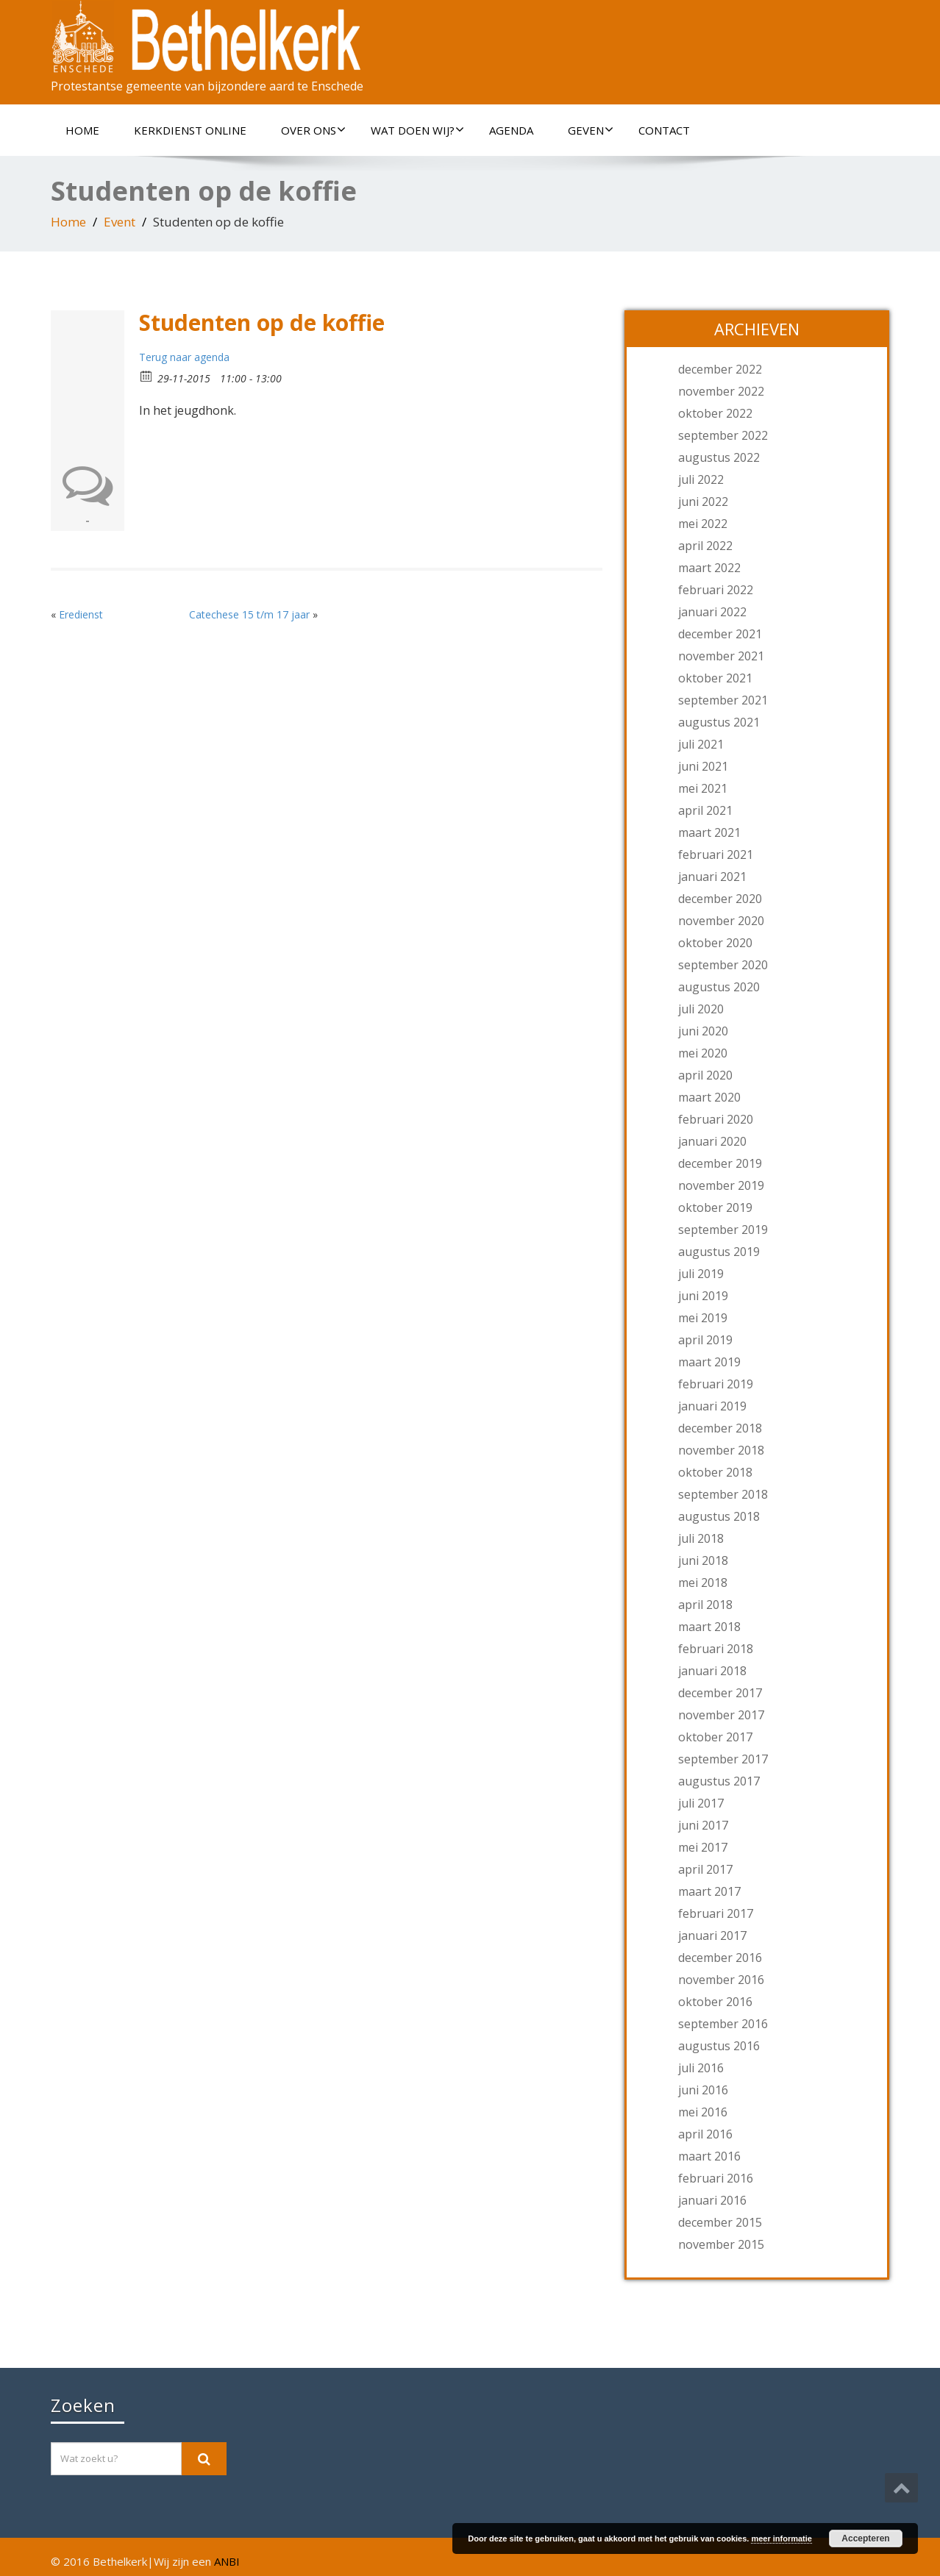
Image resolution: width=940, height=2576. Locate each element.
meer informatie (781, 2538)
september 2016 (723, 2023)
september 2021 (723, 700)
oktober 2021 (715, 678)
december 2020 (720, 898)
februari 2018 (715, 1648)
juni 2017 (703, 1825)
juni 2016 (703, 2090)
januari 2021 (712, 876)
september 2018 (723, 1494)
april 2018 (705, 1604)
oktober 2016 (715, 2001)
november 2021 (721, 656)
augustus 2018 (719, 1516)
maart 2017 (709, 1891)
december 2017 (720, 1692)
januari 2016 (712, 2200)
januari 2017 (712, 1935)
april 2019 (705, 1339)
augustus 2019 (719, 1251)
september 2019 (723, 1229)
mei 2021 (702, 788)
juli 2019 (701, 1273)
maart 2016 (709, 2156)
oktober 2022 (715, 413)
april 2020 (705, 1075)
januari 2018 (712, 1670)
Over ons (313, 130)
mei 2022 (702, 523)
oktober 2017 (715, 1737)
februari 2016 (715, 2178)
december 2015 (720, 2222)
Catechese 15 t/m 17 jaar (249, 614)
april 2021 (705, 810)
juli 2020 (701, 1009)
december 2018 (720, 1428)
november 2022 (721, 391)
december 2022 (720, 369)
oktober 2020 (715, 942)
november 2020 (721, 920)
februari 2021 (715, 854)
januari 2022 (712, 611)
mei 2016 (702, 2112)
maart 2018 (709, 1626)
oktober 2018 (715, 1472)
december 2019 (720, 1163)
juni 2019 (703, 1295)
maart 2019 (709, 1362)
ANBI (227, 2561)
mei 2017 (702, 1847)
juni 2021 (703, 766)
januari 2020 (712, 1141)
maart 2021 (709, 832)
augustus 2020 (719, 987)
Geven (590, 130)
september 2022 (723, 435)
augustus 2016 (719, 2045)
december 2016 (720, 1957)
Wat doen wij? (417, 130)
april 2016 (705, 2134)
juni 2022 (703, 501)
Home (82, 130)
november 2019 (721, 1185)
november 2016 (721, 1979)
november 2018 (721, 1450)
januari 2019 (712, 1406)
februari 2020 (715, 1119)
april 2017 (705, 1869)
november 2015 (721, 2244)
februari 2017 (715, 1913)
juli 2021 (701, 744)
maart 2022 (709, 567)
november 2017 (721, 1715)
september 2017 (723, 1759)
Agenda (511, 130)
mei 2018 (702, 1582)
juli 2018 (701, 1538)
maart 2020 (709, 1097)
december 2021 (720, 634)
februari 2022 (715, 589)
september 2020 (723, 964)
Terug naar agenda (184, 357)
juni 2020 (703, 1031)
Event (119, 221)
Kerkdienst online (190, 130)
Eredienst (81, 614)
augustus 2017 (719, 1781)
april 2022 (705, 545)
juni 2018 (703, 1560)
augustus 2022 (719, 457)
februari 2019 (715, 1384)
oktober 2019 (715, 1207)
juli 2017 (701, 1803)
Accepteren (865, 2538)
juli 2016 (701, 2068)
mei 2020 (702, 1053)
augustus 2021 (719, 722)
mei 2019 (702, 1317)
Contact (664, 130)
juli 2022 (701, 479)
